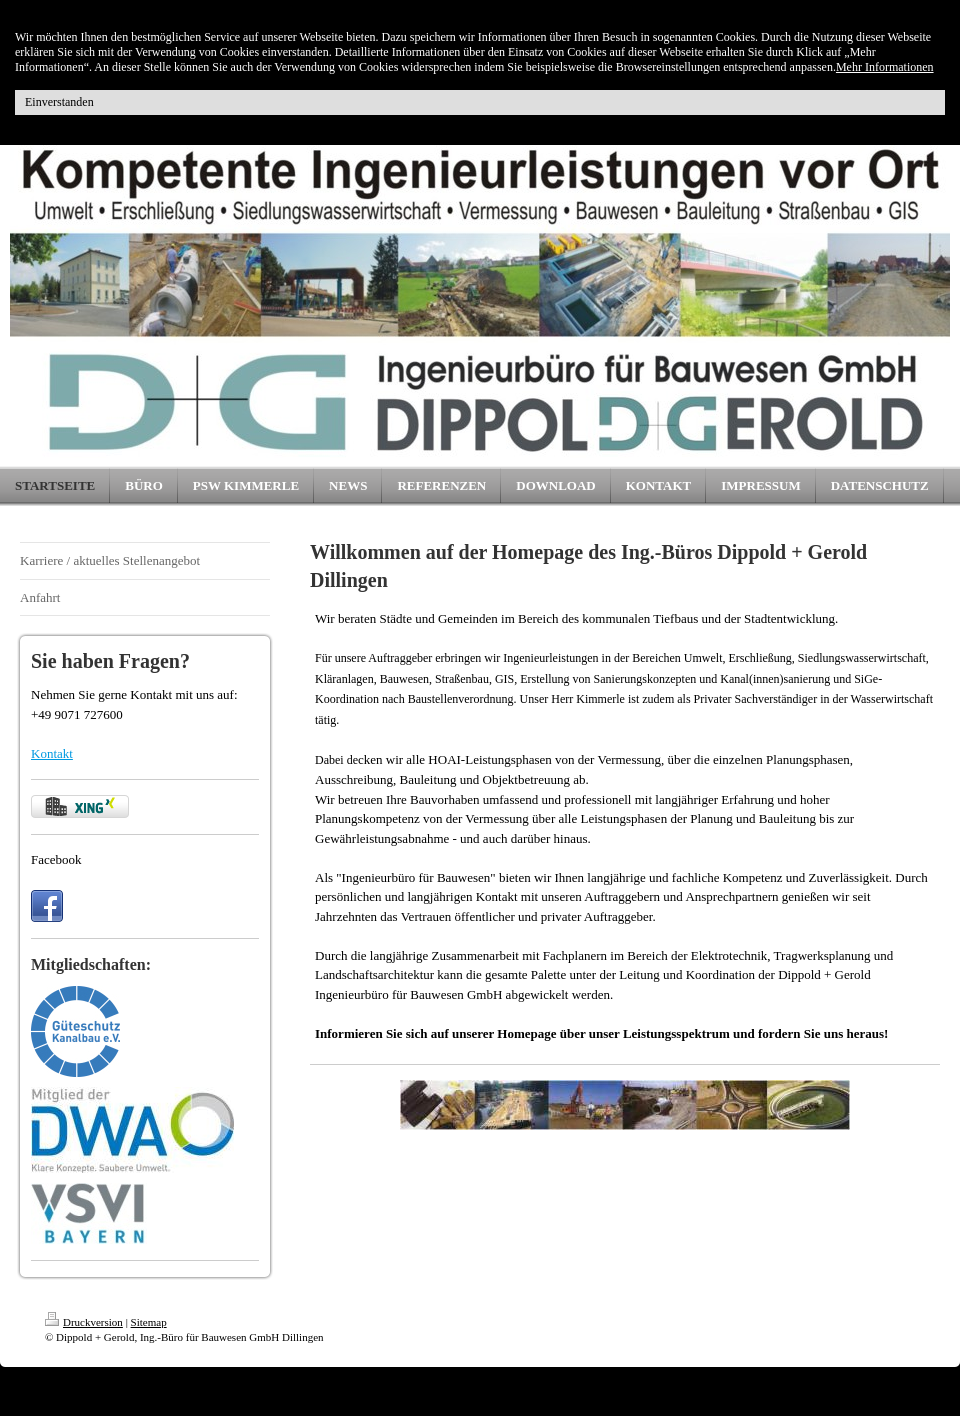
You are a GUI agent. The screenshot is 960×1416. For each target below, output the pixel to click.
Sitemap (149, 1322)
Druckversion (84, 1322)
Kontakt (52, 753)
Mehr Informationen (885, 67)
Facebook (56, 859)
